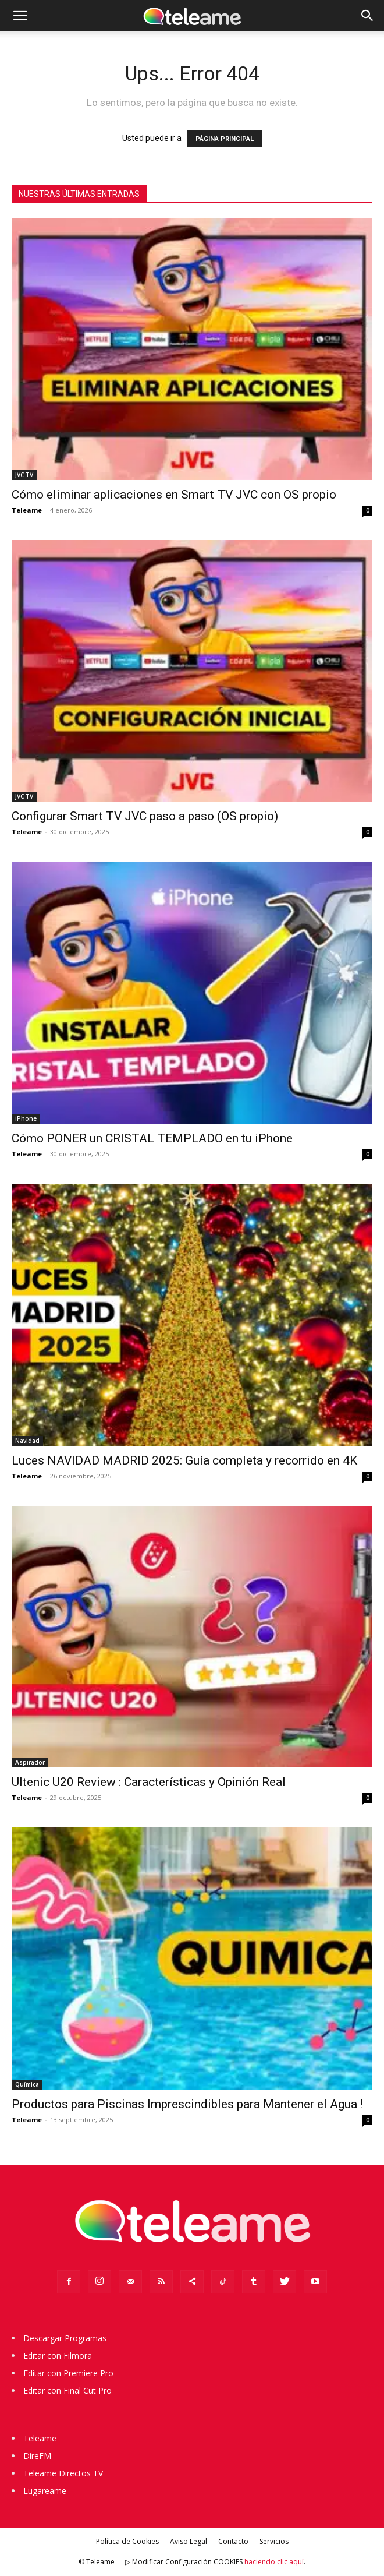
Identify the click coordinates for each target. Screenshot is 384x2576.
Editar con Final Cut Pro (67, 2390)
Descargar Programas (64, 2338)
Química (27, 2084)
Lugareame (44, 2490)
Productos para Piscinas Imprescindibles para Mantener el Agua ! (187, 2104)
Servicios (274, 2541)
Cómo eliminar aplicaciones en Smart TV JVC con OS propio (174, 495)
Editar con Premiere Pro (68, 2373)
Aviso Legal (188, 2541)
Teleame (27, 510)
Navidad (27, 1441)
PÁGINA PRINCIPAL (224, 139)
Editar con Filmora (57, 2355)
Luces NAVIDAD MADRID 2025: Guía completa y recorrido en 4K (184, 1460)
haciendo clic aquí (274, 2562)
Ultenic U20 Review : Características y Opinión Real (149, 1782)
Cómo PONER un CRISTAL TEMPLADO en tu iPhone (152, 1138)
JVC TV (24, 475)
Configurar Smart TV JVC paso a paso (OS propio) (145, 816)
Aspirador (30, 1762)
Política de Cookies (127, 2541)
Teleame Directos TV (63, 2473)
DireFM (37, 2455)
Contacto (233, 2541)
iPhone (26, 1118)
